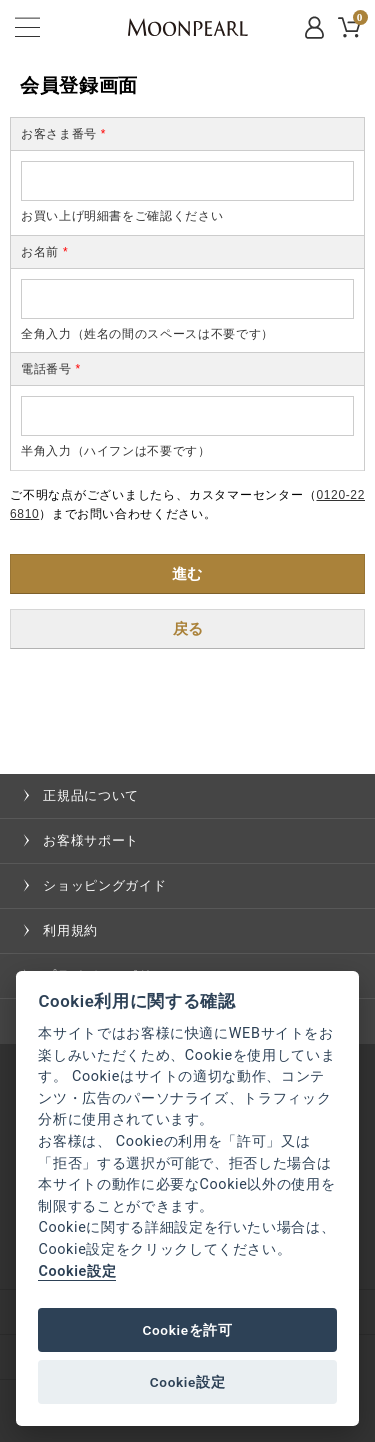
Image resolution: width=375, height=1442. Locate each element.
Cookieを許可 (187, 1330)
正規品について (90, 795)
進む (187, 574)
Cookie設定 (77, 1271)
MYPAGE (316, 27)
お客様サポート (90, 840)
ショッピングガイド (104, 885)
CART (358, 20)
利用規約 (70, 930)
